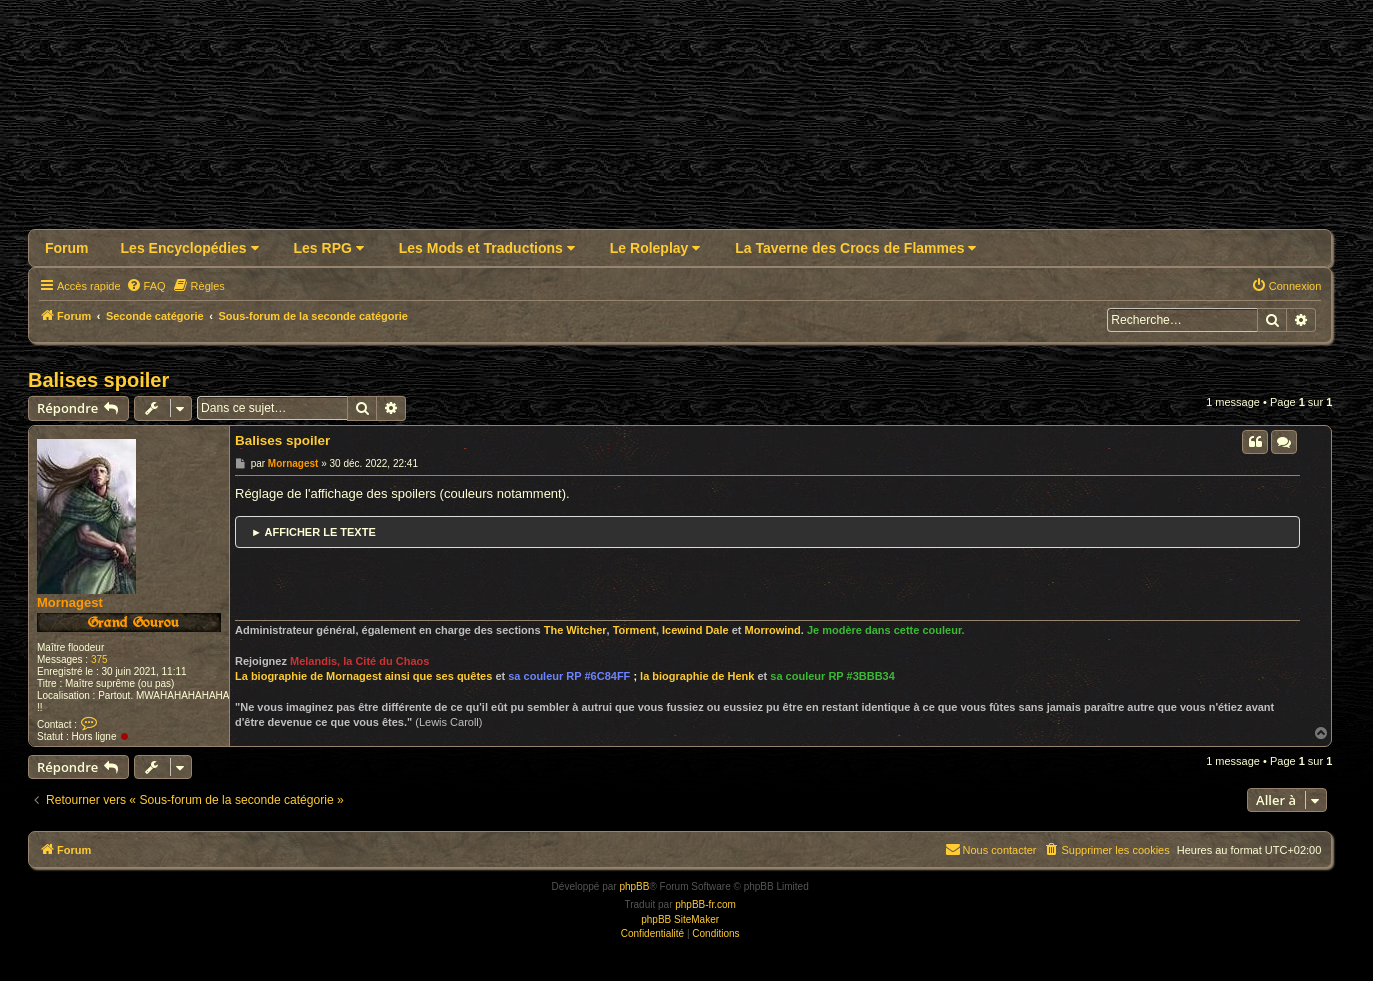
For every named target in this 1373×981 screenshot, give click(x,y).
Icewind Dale (695, 630)
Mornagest (70, 602)
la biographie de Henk (697, 676)
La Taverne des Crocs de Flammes (855, 248)
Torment (634, 630)
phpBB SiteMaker (680, 919)
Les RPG (329, 248)
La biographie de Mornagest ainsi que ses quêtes (363, 676)
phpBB (634, 886)
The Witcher (575, 630)
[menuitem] (146, 286)
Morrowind (773, 630)
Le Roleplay (655, 248)
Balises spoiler (98, 380)
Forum (67, 248)
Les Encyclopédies (190, 248)
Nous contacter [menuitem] (991, 849)
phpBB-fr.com (705, 904)
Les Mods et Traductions (487, 248)
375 (99, 659)
